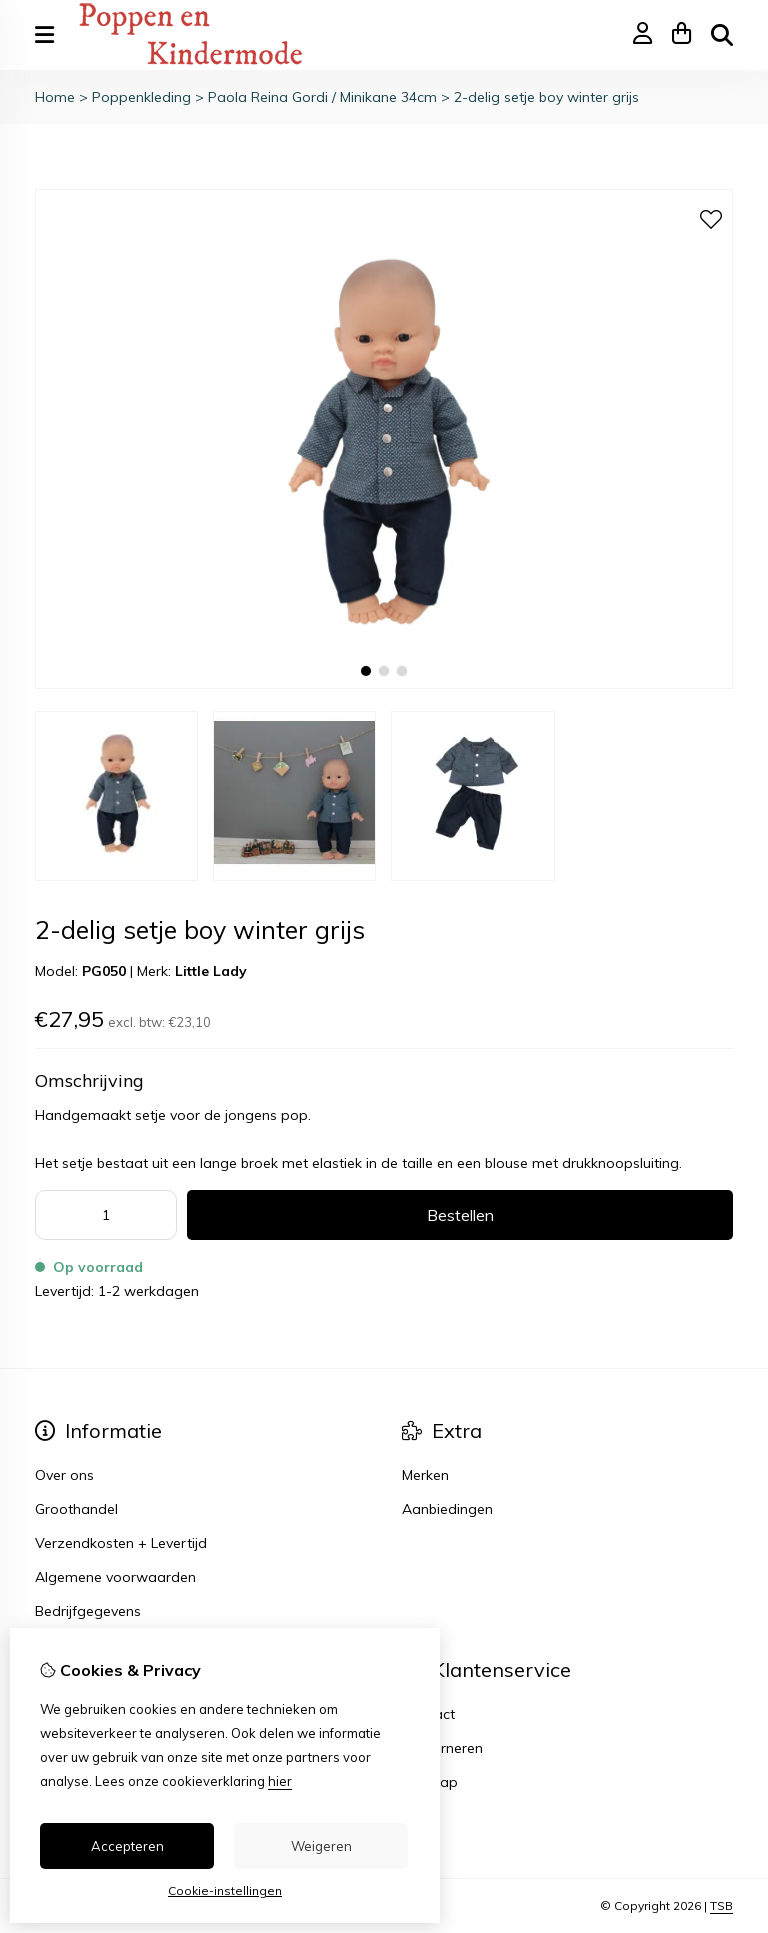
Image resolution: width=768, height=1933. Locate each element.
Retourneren (442, 1748)
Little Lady (211, 971)
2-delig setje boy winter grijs (546, 97)
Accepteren (127, 1846)
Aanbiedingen (447, 1509)
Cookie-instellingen (225, 1890)
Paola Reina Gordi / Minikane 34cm (322, 97)
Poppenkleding (141, 97)
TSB (721, 1905)
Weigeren (321, 1846)
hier (280, 1781)
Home (55, 97)
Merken (425, 1475)
